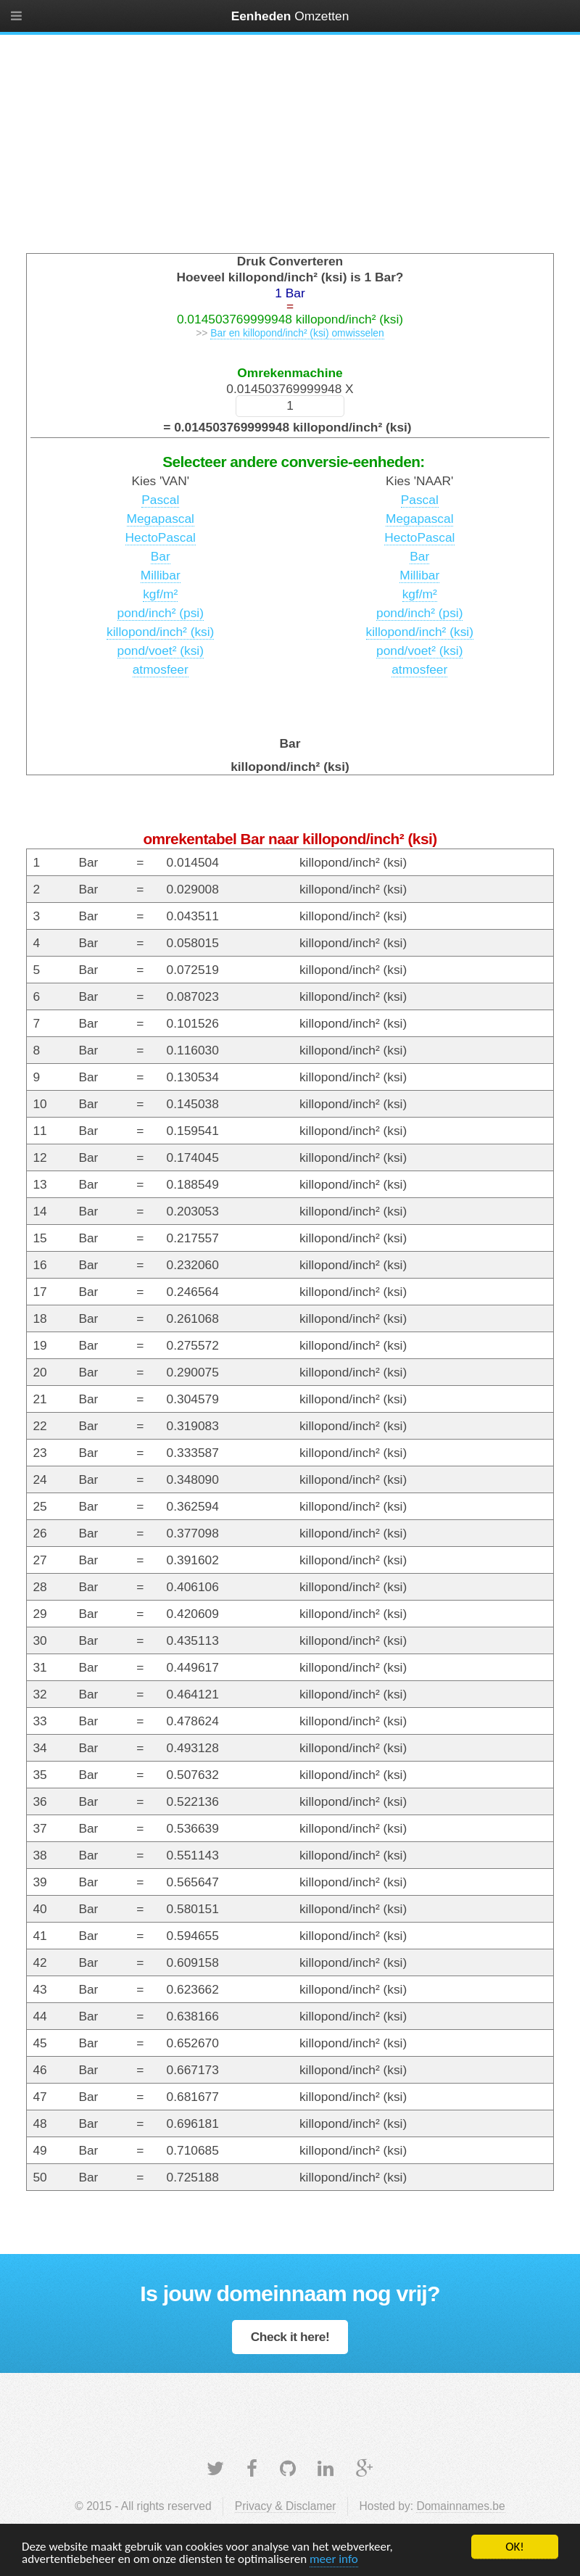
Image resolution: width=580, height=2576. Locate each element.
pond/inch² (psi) (160, 613)
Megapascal (160, 518)
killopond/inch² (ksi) (160, 631)
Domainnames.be (460, 2506)
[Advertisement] (290, 140)
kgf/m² (160, 594)
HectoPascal (160, 537)
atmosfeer (160, 669)
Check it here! (290, 2336)
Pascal (160, 499)
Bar (160, 556)
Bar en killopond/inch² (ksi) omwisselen (297, 333)
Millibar (161, 575)
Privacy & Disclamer (285, 2506)
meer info (334, 2559)
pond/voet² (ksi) (160, 650)
